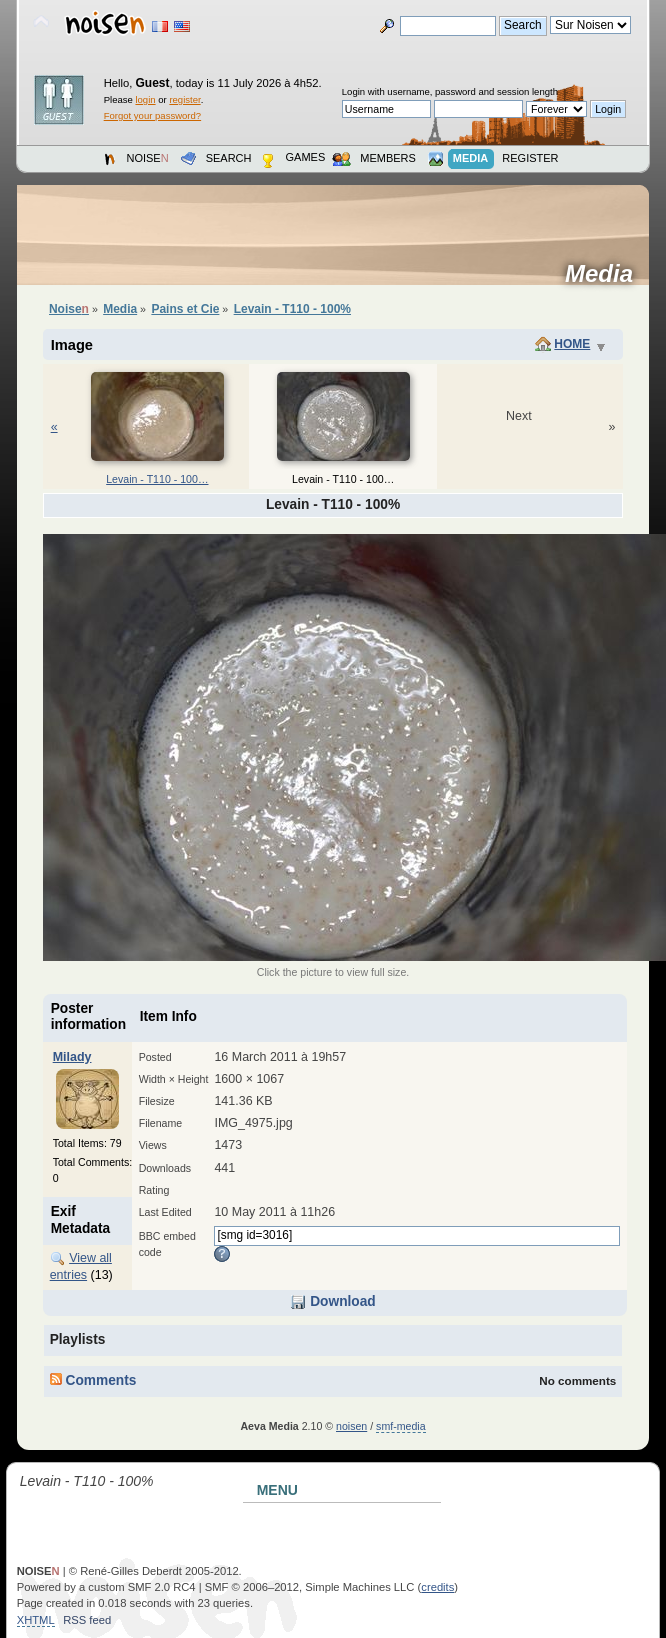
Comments (93, 1380)
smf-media (400, 1426)
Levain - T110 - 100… (157, 479)
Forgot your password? (152, 115)
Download (332, 1301)
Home (572, 344)
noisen (351, 1426)
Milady (72, 1057)
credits (437, 1587)
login (145, 99)
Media (605, 274)
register (184, 99)
